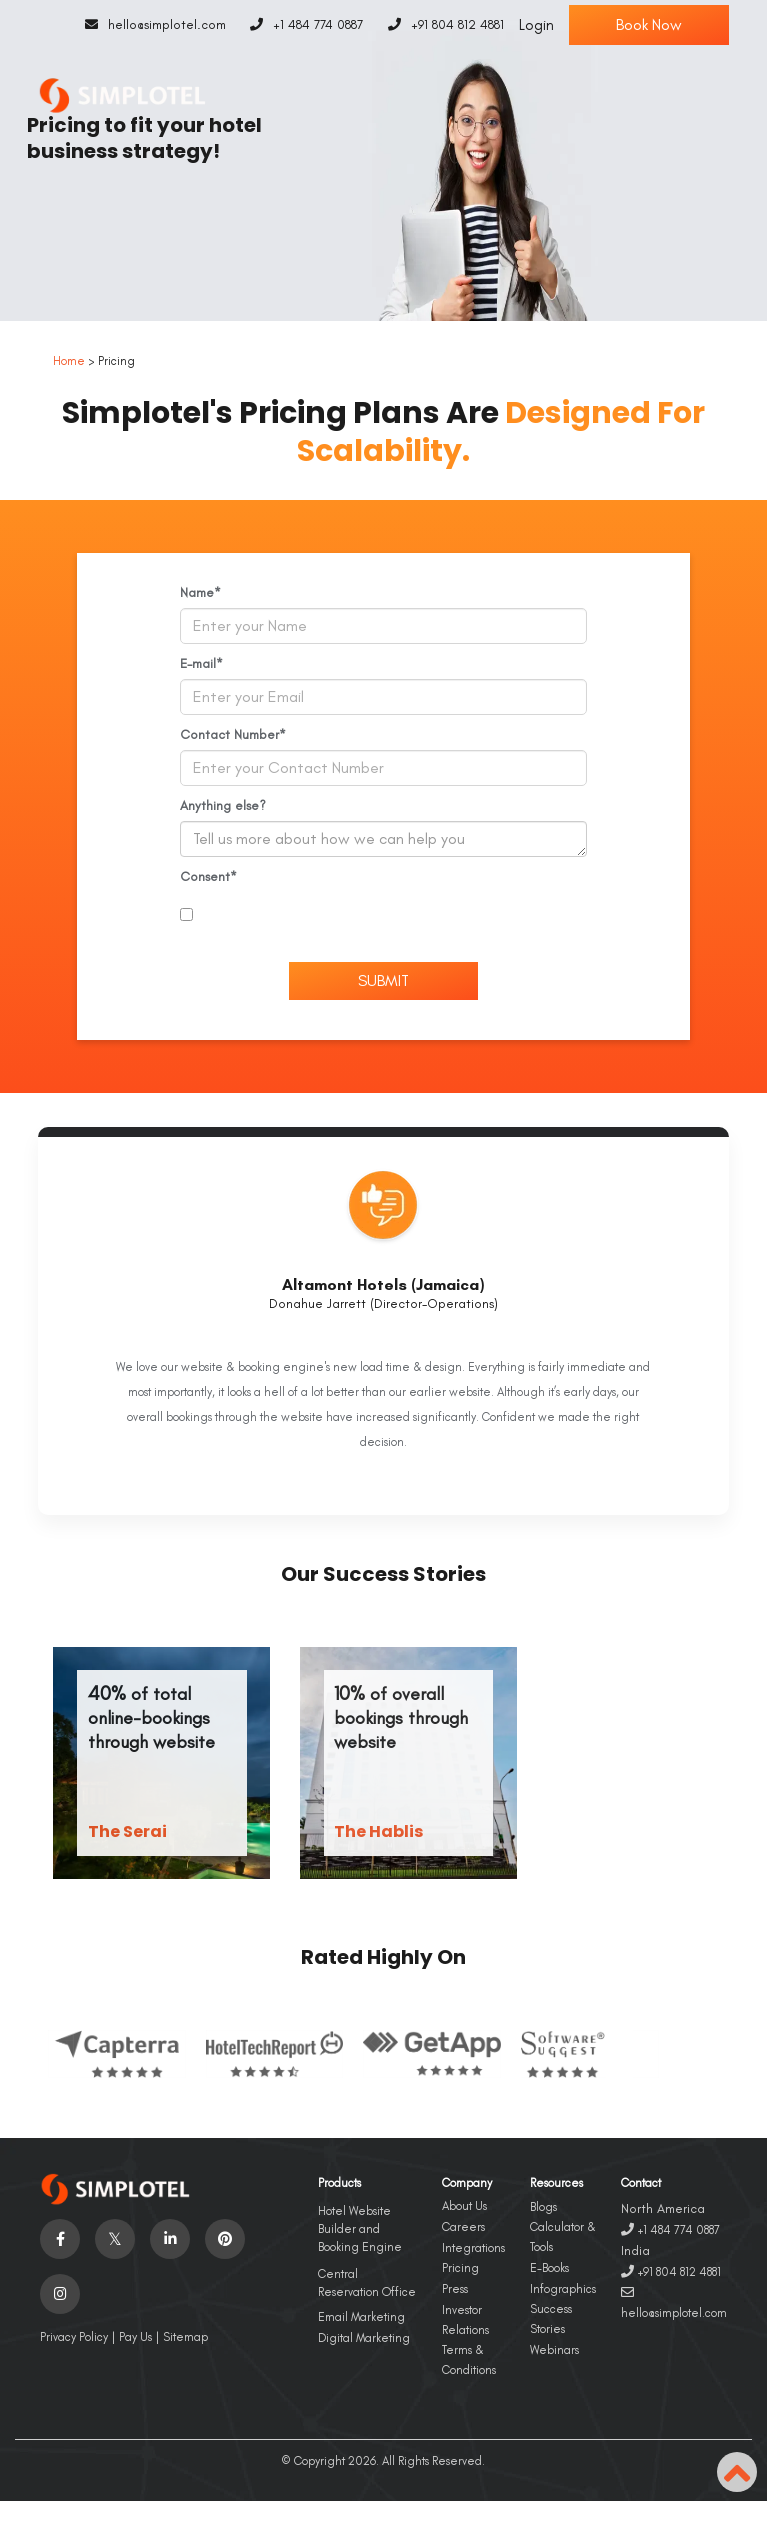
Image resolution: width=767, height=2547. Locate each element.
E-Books (549, 2268)
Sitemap (185, 2337)
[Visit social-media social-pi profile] (225, 2239)
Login (536, 25)
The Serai (127, 1831)
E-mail (198, 663)
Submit (383, 980)
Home (69, 361)
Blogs (543, 2207)
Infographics (563, 2289)
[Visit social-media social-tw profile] (115, 2239)
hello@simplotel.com (150, 25)
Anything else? (223, 805)
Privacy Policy (74, 2337)
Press (455, 2289)
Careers (463, 2227)
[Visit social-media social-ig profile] (60, 2294)
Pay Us (135, 2337)
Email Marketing (361, 2317)
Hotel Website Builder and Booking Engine (360, 2229)
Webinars (554, 2350)
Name (197, 592)
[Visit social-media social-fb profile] (60, 2239)
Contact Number (229, 734)
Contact (641, 2183)
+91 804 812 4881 (441, 25)
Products (339, 2183)
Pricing (460, 2268)
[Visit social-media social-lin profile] (170, 2239)
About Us (464, 2206)
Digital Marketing (364, 2338)
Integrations (473, 2248)
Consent (205, 876)
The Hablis (378, 1831)
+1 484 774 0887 (302, 25)
